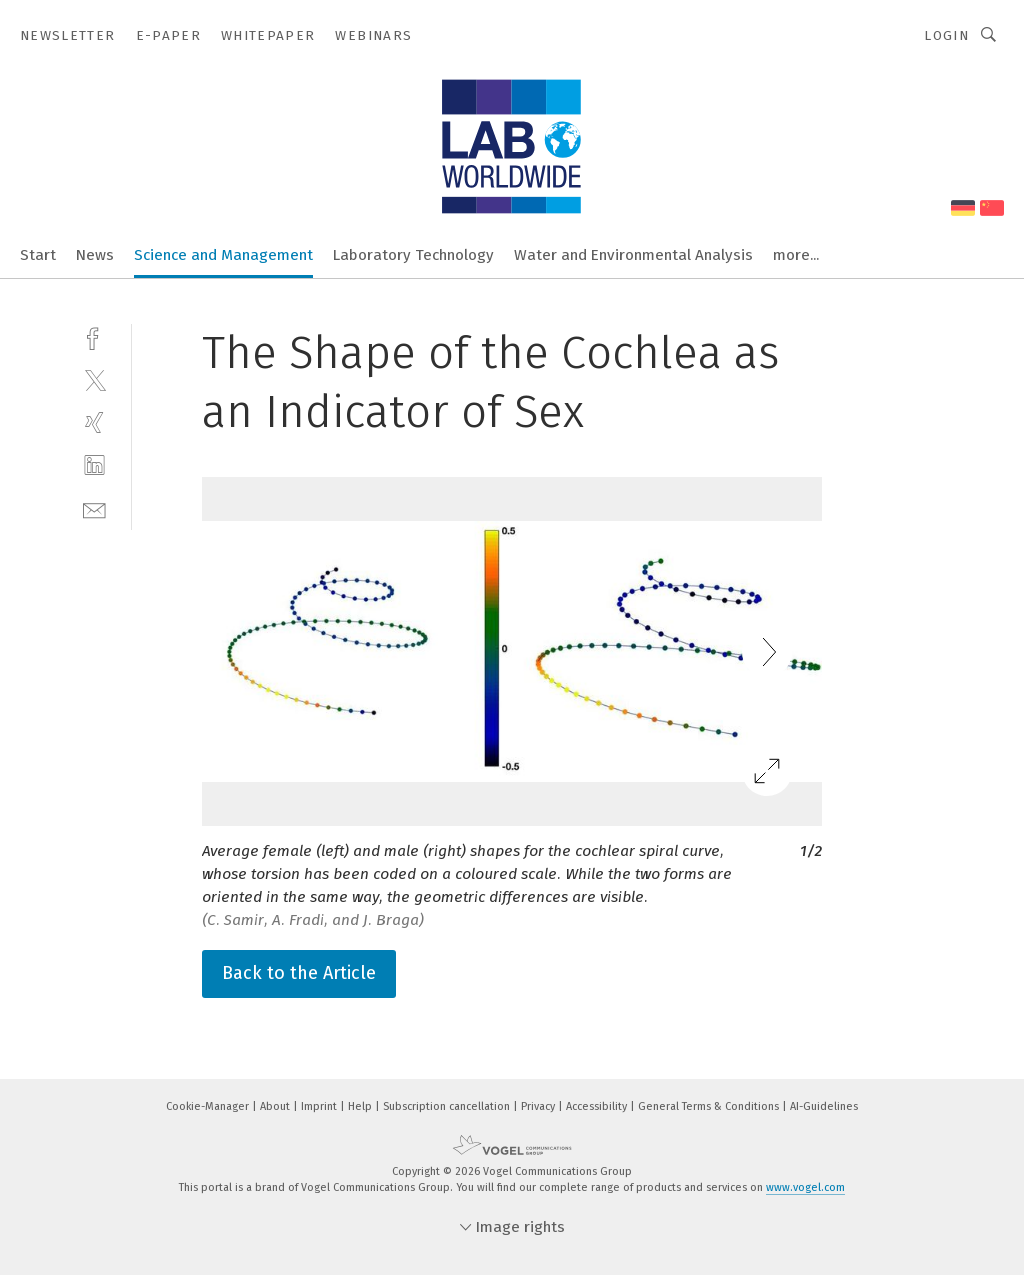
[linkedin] (94, 465)
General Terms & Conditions (710, 1106)
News (95, 255)
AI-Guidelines (824, 1106)
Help (361, 1106)
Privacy (539, 1106)
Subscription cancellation (448, 1106)
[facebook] (94, 336)
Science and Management (223, 255)
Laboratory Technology (413, 255)
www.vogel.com (805, 1187)
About (276, 1106)
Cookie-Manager (209, 1106)
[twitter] (94, 379)
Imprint (320, 1106)
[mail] (94, 508)
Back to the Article (299, 973)
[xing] (94, 422)
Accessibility (598, 1106)
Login (946, 35)
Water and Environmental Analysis (633, 255)
